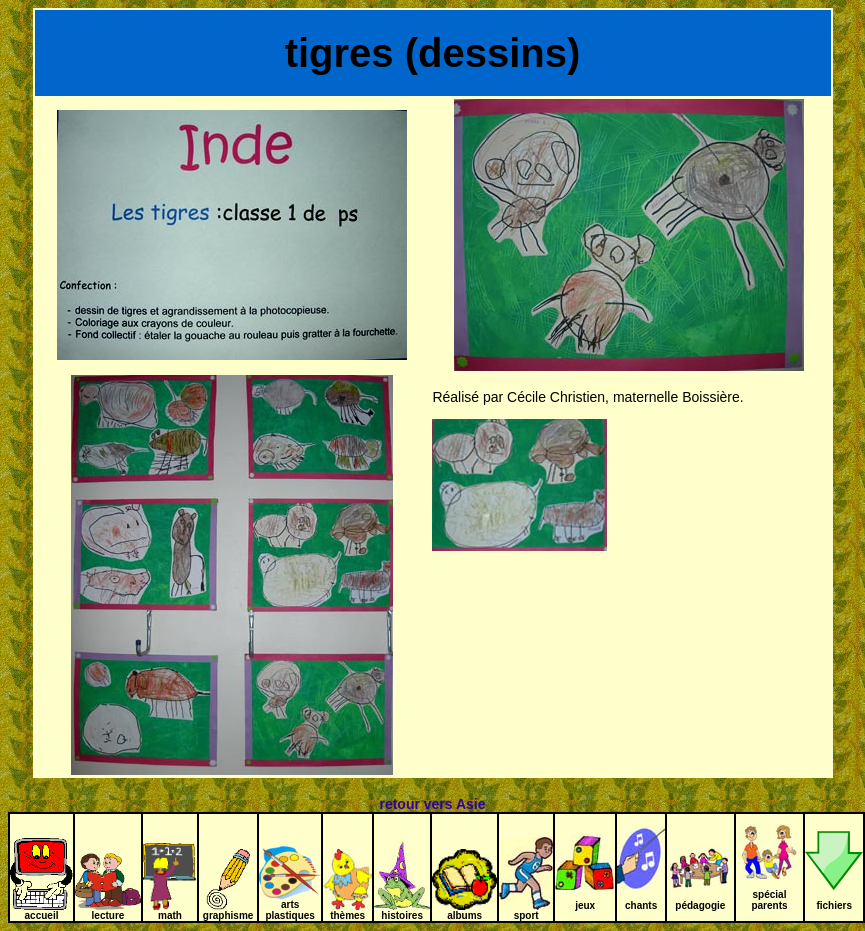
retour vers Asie (432, 804)
